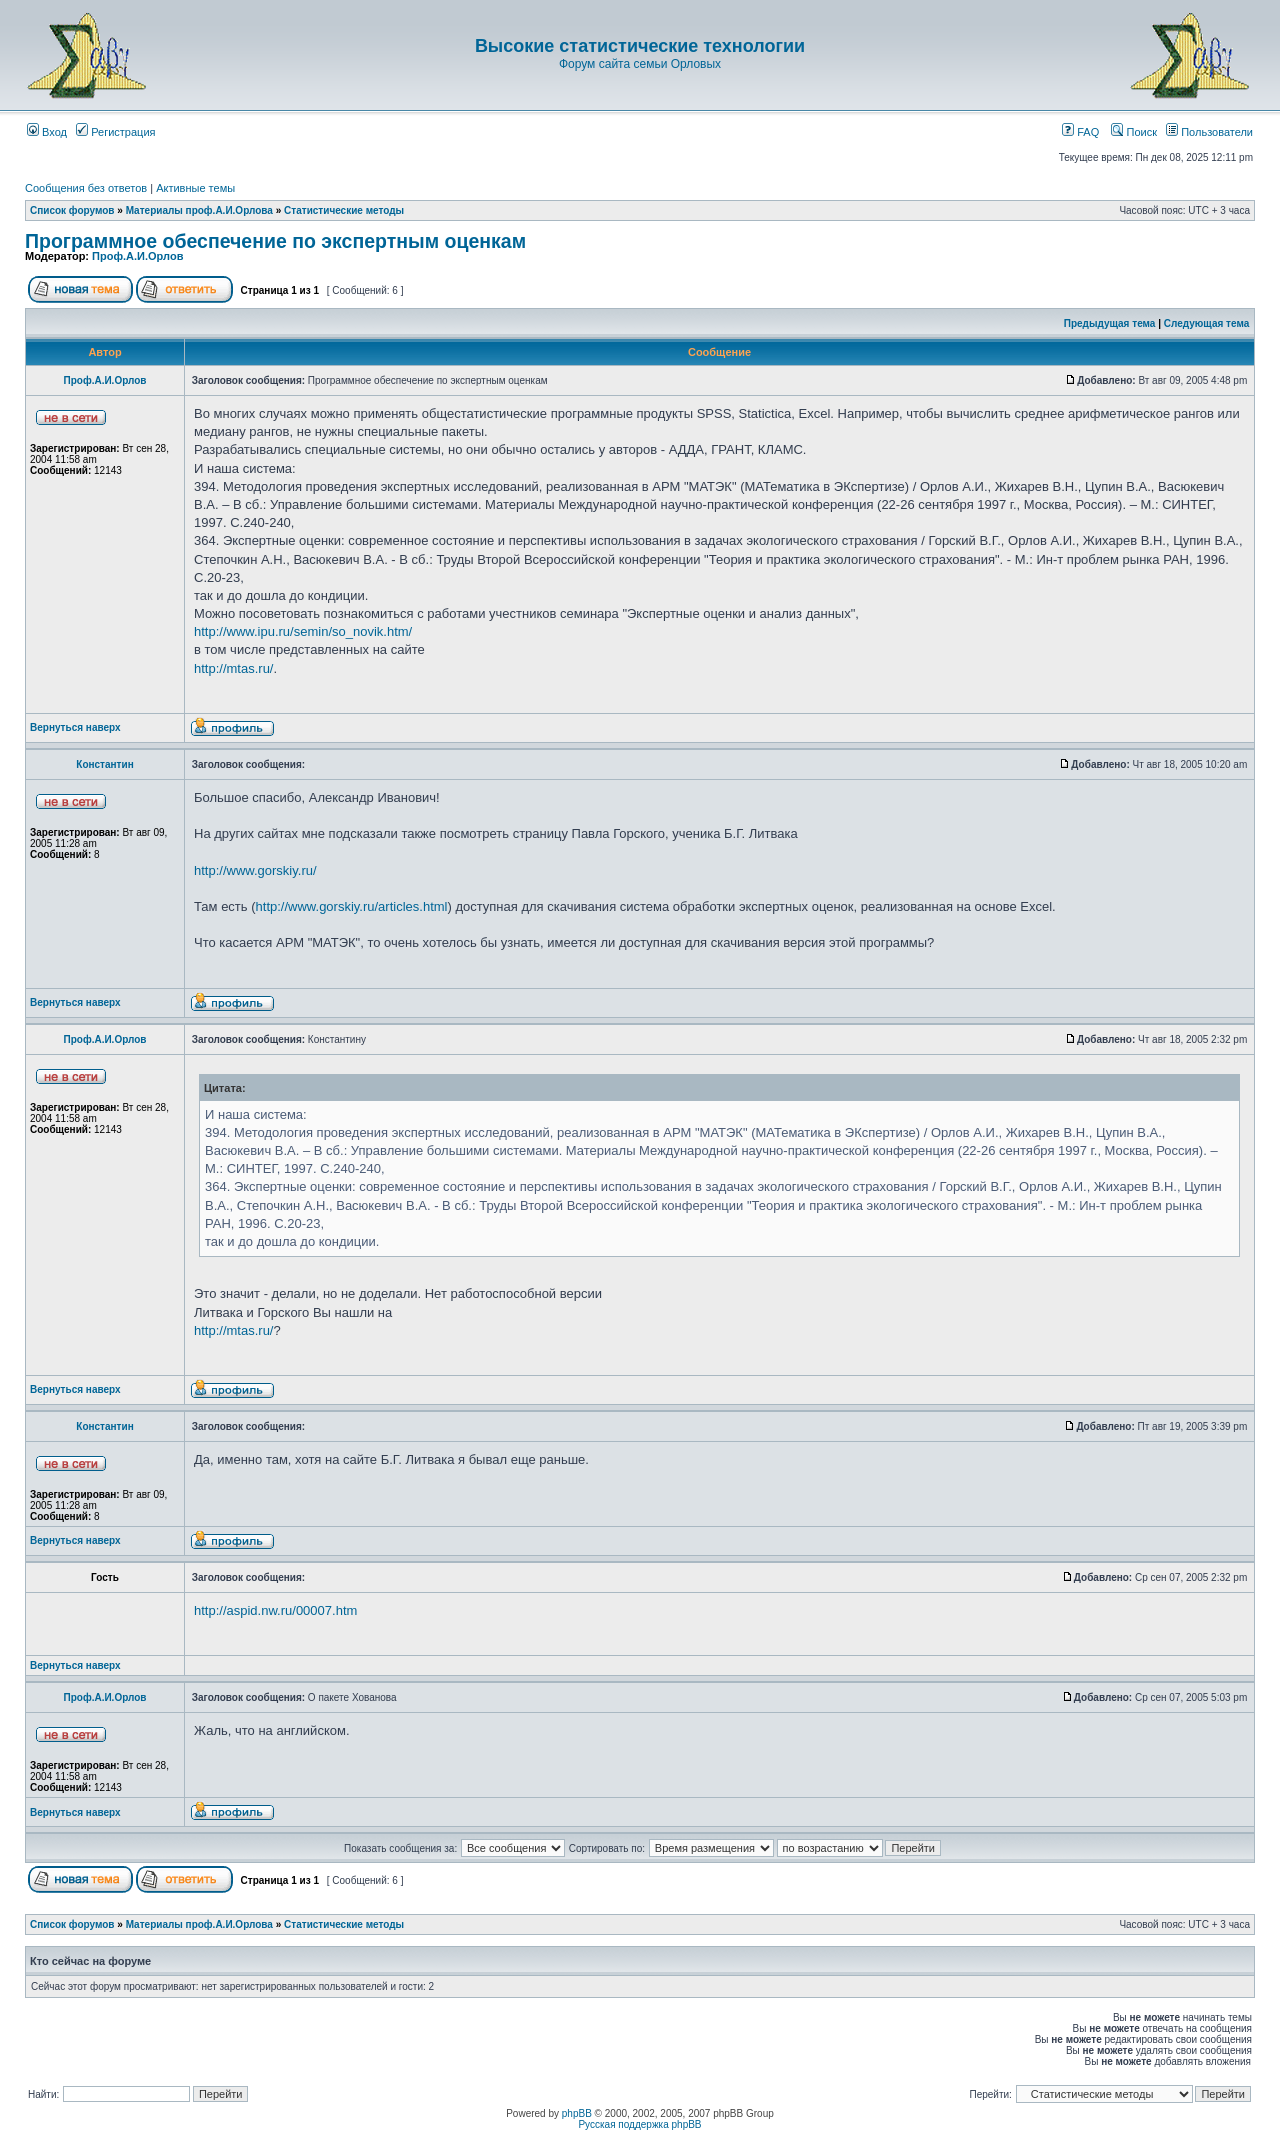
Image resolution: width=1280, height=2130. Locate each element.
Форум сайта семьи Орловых (640, 64)
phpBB (577, 2113)
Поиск (1134, 132)
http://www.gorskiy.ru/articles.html (352, 906)
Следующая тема (1206, 323)
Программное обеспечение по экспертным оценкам (275, 241)
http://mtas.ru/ (233, 668)
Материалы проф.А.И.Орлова (199, 210)
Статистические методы (344, 210)
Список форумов (72, 210)
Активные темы (195, 188)
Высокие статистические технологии (640, 46)
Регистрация (115, 132)
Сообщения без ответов (86, 188)
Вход (47, 132)
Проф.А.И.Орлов (137, 256)
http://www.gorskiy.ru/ (255, 870)
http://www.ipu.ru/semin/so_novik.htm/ (303, 631)
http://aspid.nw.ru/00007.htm (275, 1610)
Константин (104, 764)
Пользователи (1209, 132)
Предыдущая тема (1110, 323)
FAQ (1080, 132)
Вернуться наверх (75, 727)
